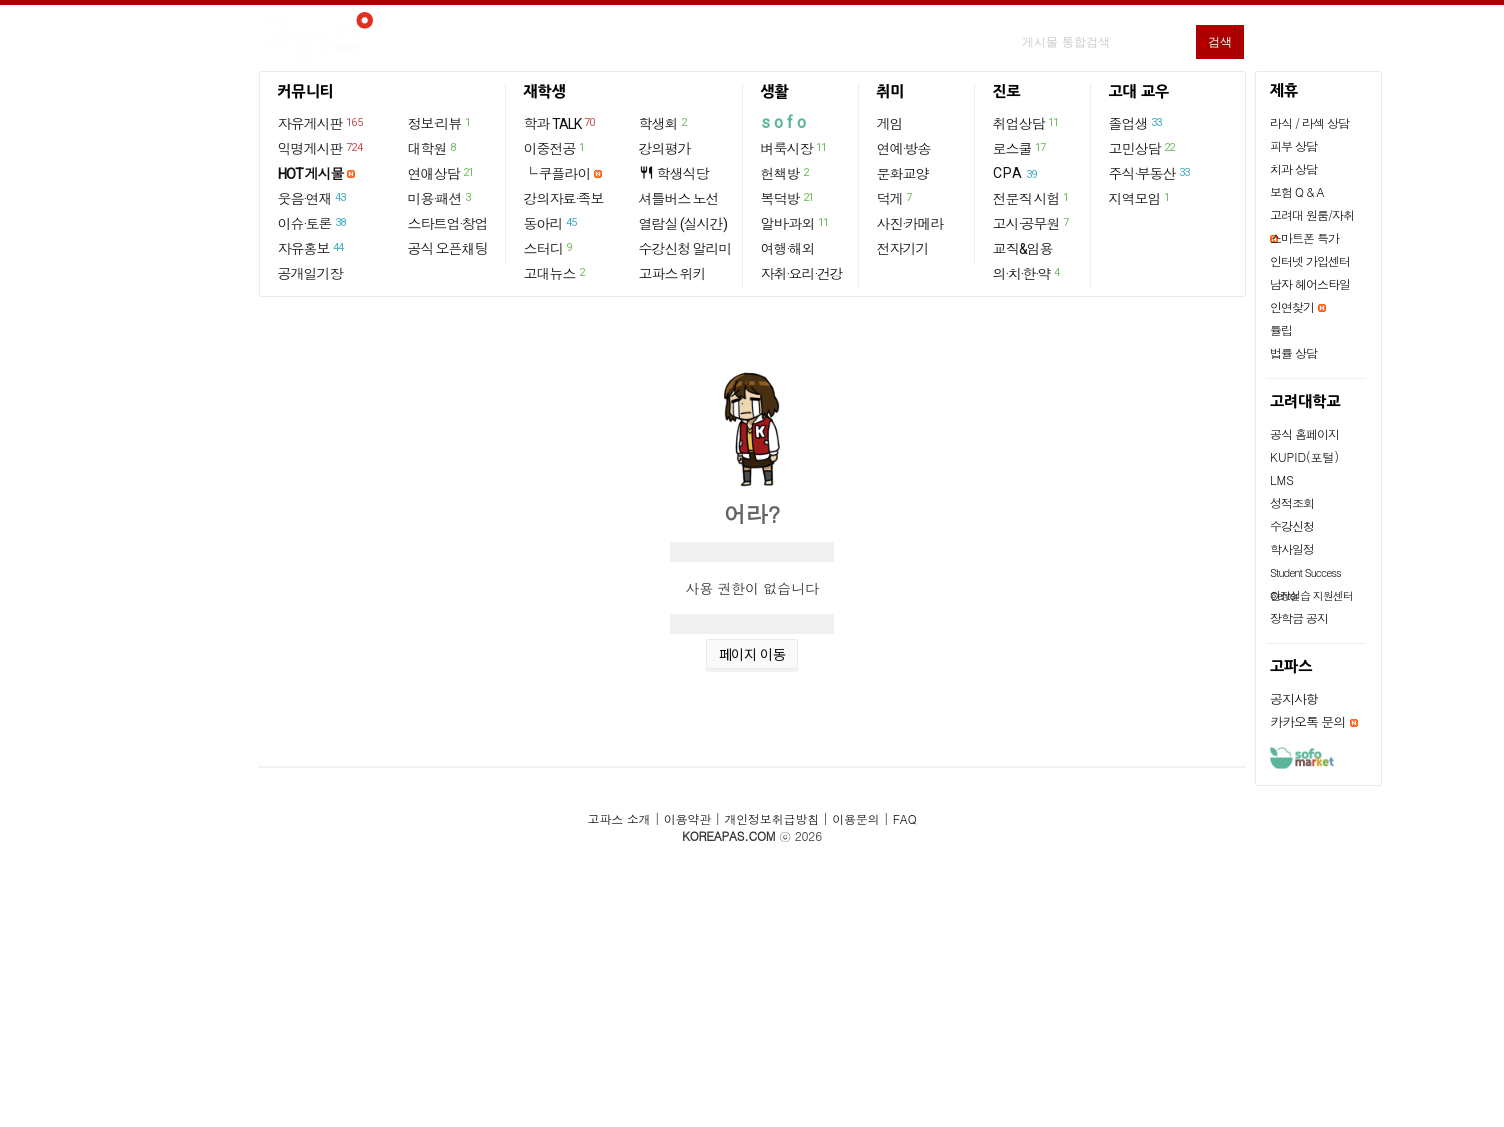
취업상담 (1027, 123)
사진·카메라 (910, 224)
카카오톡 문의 (1307, 721)
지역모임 (1140, 198)
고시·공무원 (1032, 223)
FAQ (905, 818)
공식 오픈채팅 (448, 249)
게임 (890, 124)
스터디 (549, 248)
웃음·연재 (313, 198)
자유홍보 (312, 248)
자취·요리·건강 (802, 274)
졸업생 (1136, 123)
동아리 (551, 223)
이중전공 (555, 148)
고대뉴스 (555, 273)
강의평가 (665, 149)
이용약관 (687, 818)
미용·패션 (440, 198)
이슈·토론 (313, 223)
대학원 (433, 148)
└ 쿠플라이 (557, 174)
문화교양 (903, 174)
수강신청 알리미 (685, 249)
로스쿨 (1020, 148)
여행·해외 (788, 249)
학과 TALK (560, 123)
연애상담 (442, 173)
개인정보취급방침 (771, 818)
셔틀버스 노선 (679, 199)
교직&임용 (1023, 249)
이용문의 (855, 818)
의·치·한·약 (1027, 273)
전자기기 (903, 249)
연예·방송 (904, 149)
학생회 (664, 123)
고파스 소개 (619, 818)
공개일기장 (310, 274)
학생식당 (674, 173)
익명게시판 (321, 148)
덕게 (895, 198)
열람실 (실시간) (683, 224)
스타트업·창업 (448, 224)
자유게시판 (321, 123)
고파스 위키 (672, 274)
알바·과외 (796, 223)
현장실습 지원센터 (1311, 595)
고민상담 (1143, 148)
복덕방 (788, 198)
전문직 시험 (1032, 198)
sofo (785, 122)
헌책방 (786, 173)
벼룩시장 (795, 148)
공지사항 (1294, 698)
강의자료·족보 (564, 199)
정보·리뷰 (440, 123)
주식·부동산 (1150, 173)
